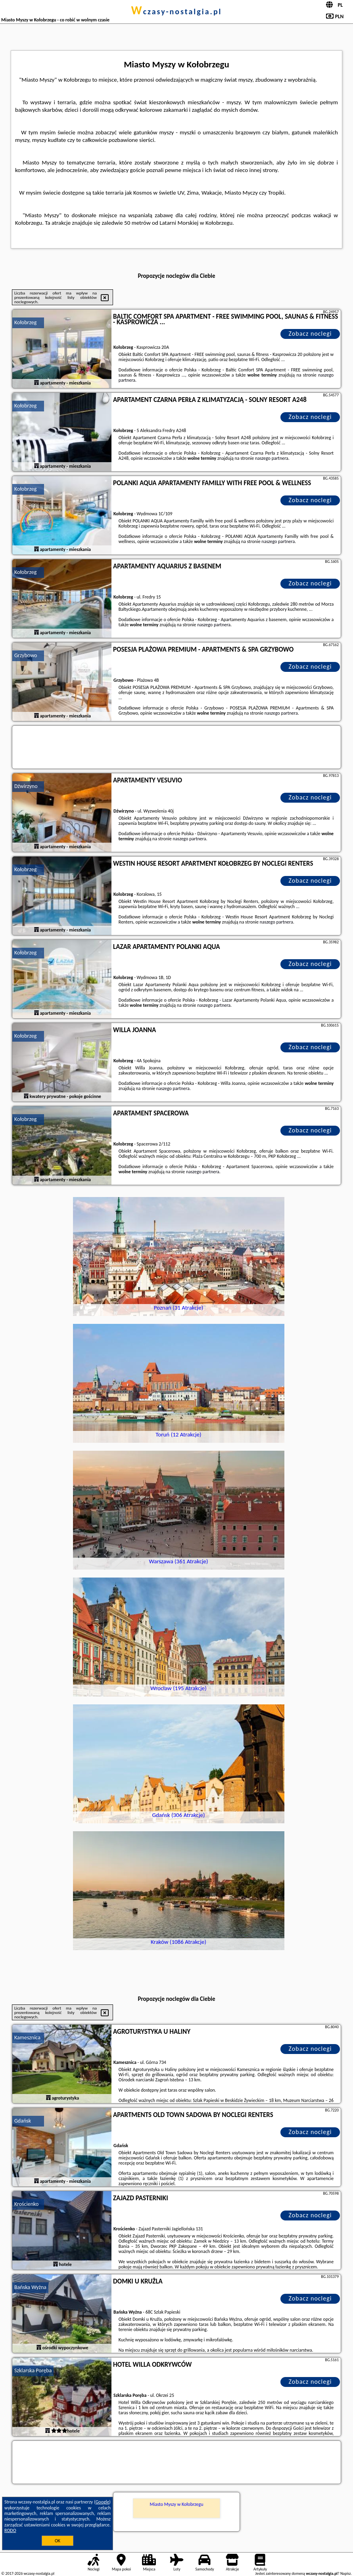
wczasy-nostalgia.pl (176, 11)
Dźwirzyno (26, 786)
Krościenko (26, 2204)
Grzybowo (25, 655)
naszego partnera (271, 458)
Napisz (345, 2573)
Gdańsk (22, 2120)
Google (102, 2502)
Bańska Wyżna (30, 2287)
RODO (10, 2530)
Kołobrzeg (25, 322)
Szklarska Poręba (33, 2370)
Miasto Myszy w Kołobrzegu (176, 2504)
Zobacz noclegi (310, 333)
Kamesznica (27, 2037)
